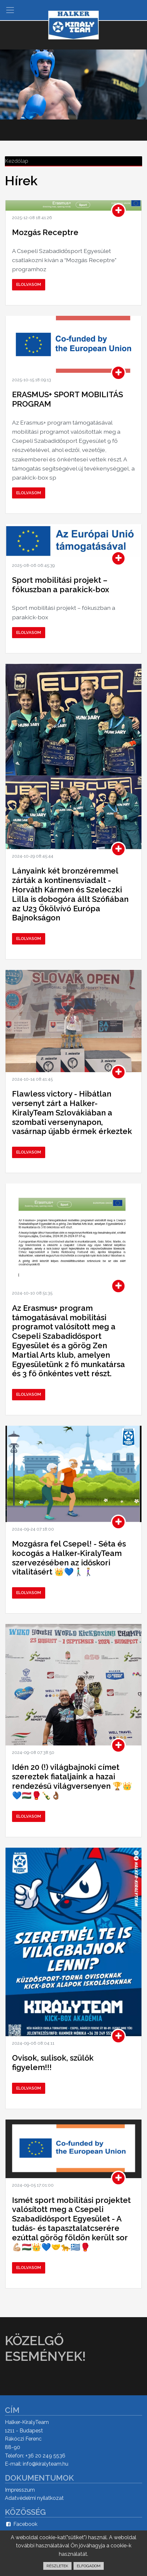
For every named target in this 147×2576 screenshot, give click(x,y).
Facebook (21, 2524)
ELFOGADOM (88, 2566)
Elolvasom (28, 284)
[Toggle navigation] (10, 10)
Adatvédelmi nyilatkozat (34, 2498)
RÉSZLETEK (57, 2566)
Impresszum (20, 2490)
